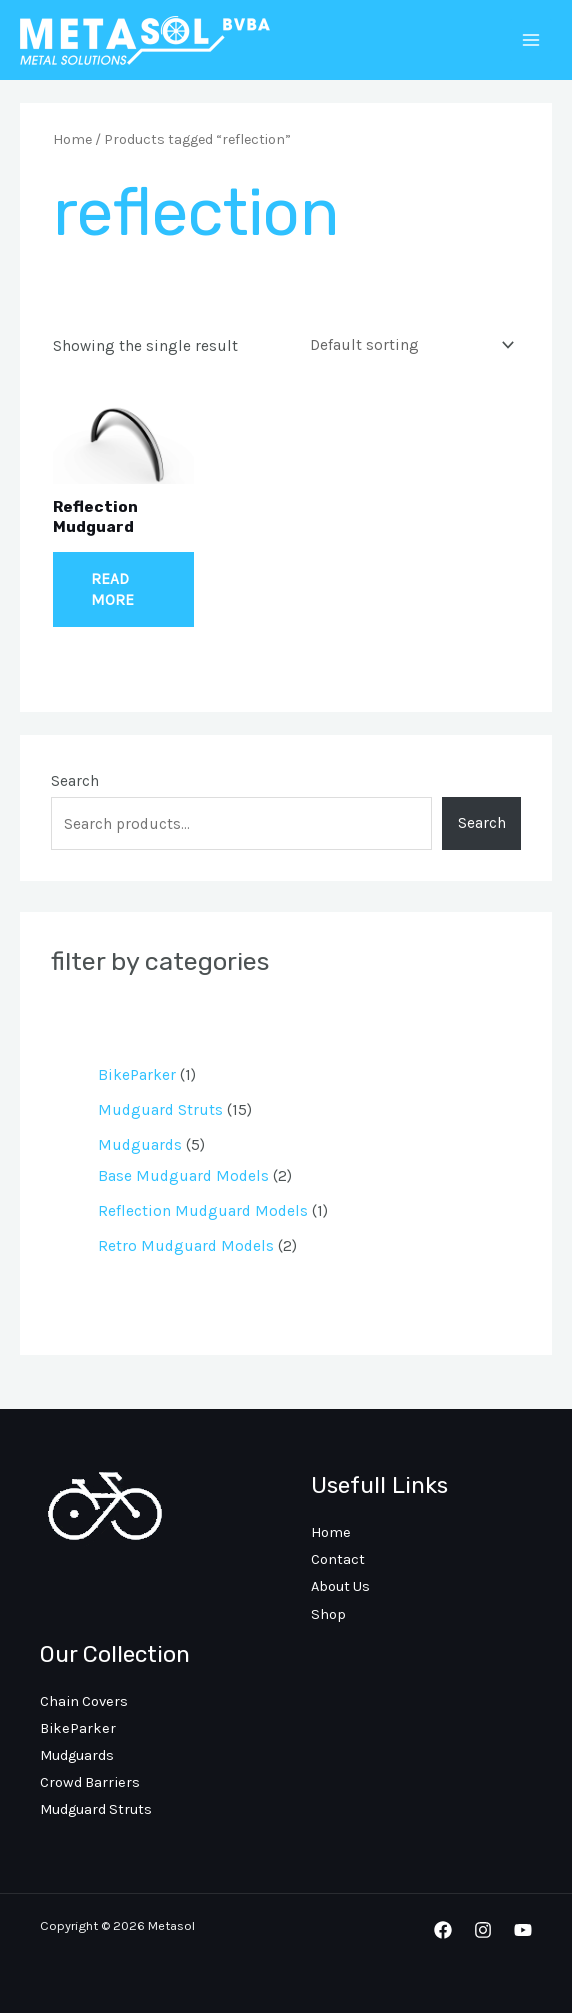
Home (72, 139)
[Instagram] (483, 1930)
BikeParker (78, 1728)
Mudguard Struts (96, 1809)
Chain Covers (84, 1701)
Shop (328, 1614)
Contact (338, 1559)
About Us (340, 1586)
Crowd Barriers (90, 1782)
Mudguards (77, 1755)
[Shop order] (407, 344)
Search (75, 781)
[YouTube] (523, 1930)
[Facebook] (443, 1930)
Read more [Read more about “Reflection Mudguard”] (112, 589)
